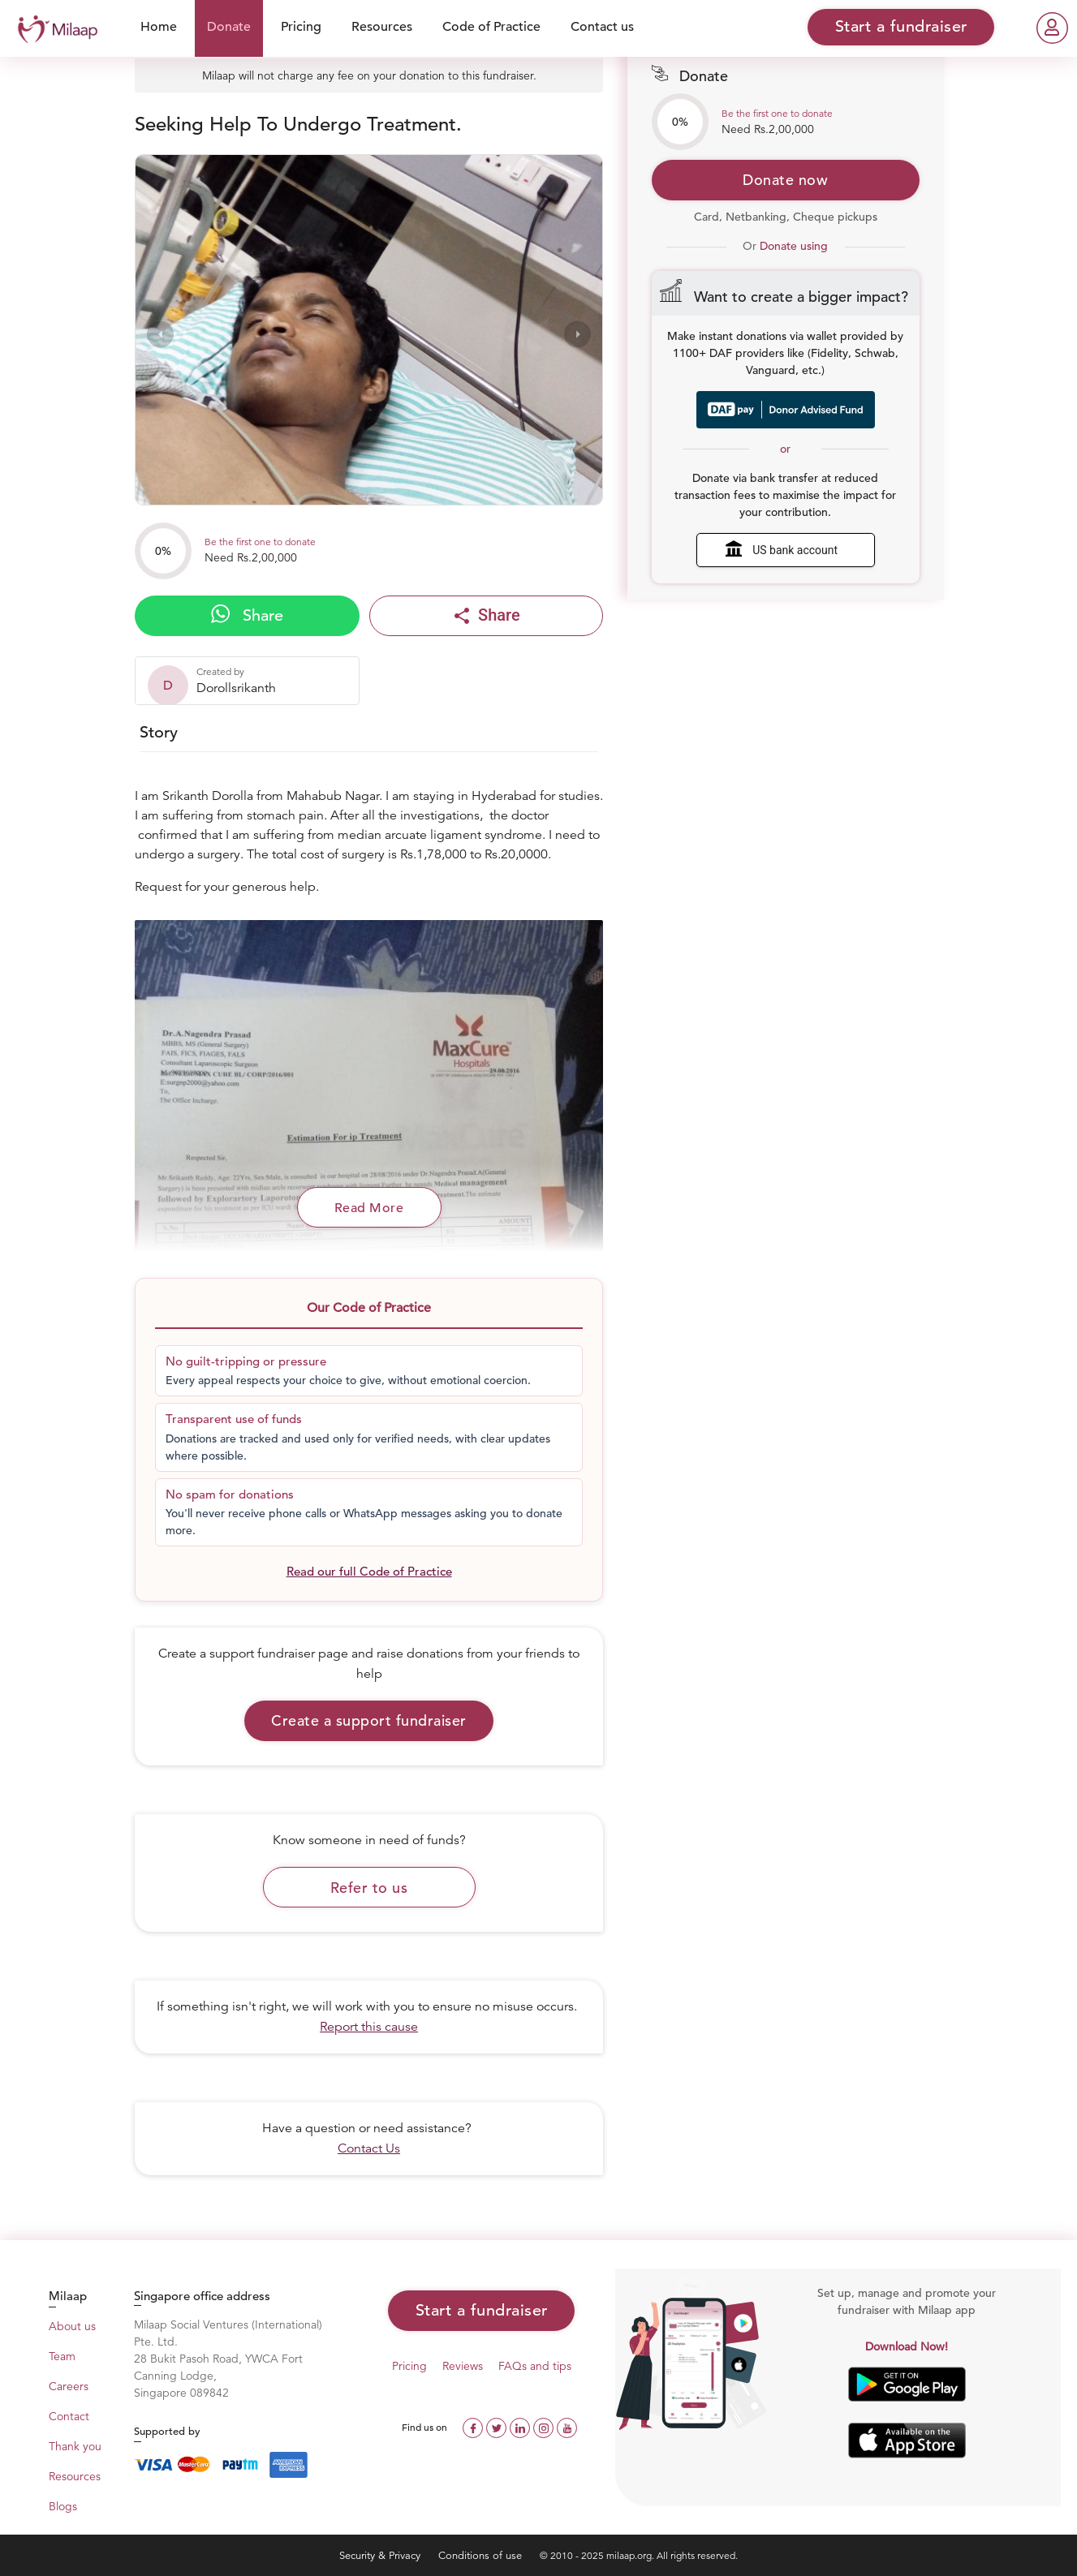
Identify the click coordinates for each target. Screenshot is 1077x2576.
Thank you (75, 2446)
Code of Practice (491, 27)
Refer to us (369, 1887)
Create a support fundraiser (369, 1720)
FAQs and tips (534, 2366)
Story (159, 732)
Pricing (301, 27)
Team (62, 2356)
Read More (369, 1208)
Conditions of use (481, 2555)
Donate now (785, 179)
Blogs (63, 2506)
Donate (229, 27)
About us (72, 2326)
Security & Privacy (381, 2555)
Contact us (602, 27)
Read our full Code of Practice (369, 1571)
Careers (68, 2386)
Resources (381, 27)
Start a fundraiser (482, 2310)
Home (158, 27)
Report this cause (369, 2027)
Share (247, 615)
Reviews (462, 2366)
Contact (69, 2416)
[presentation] (160, 333)
